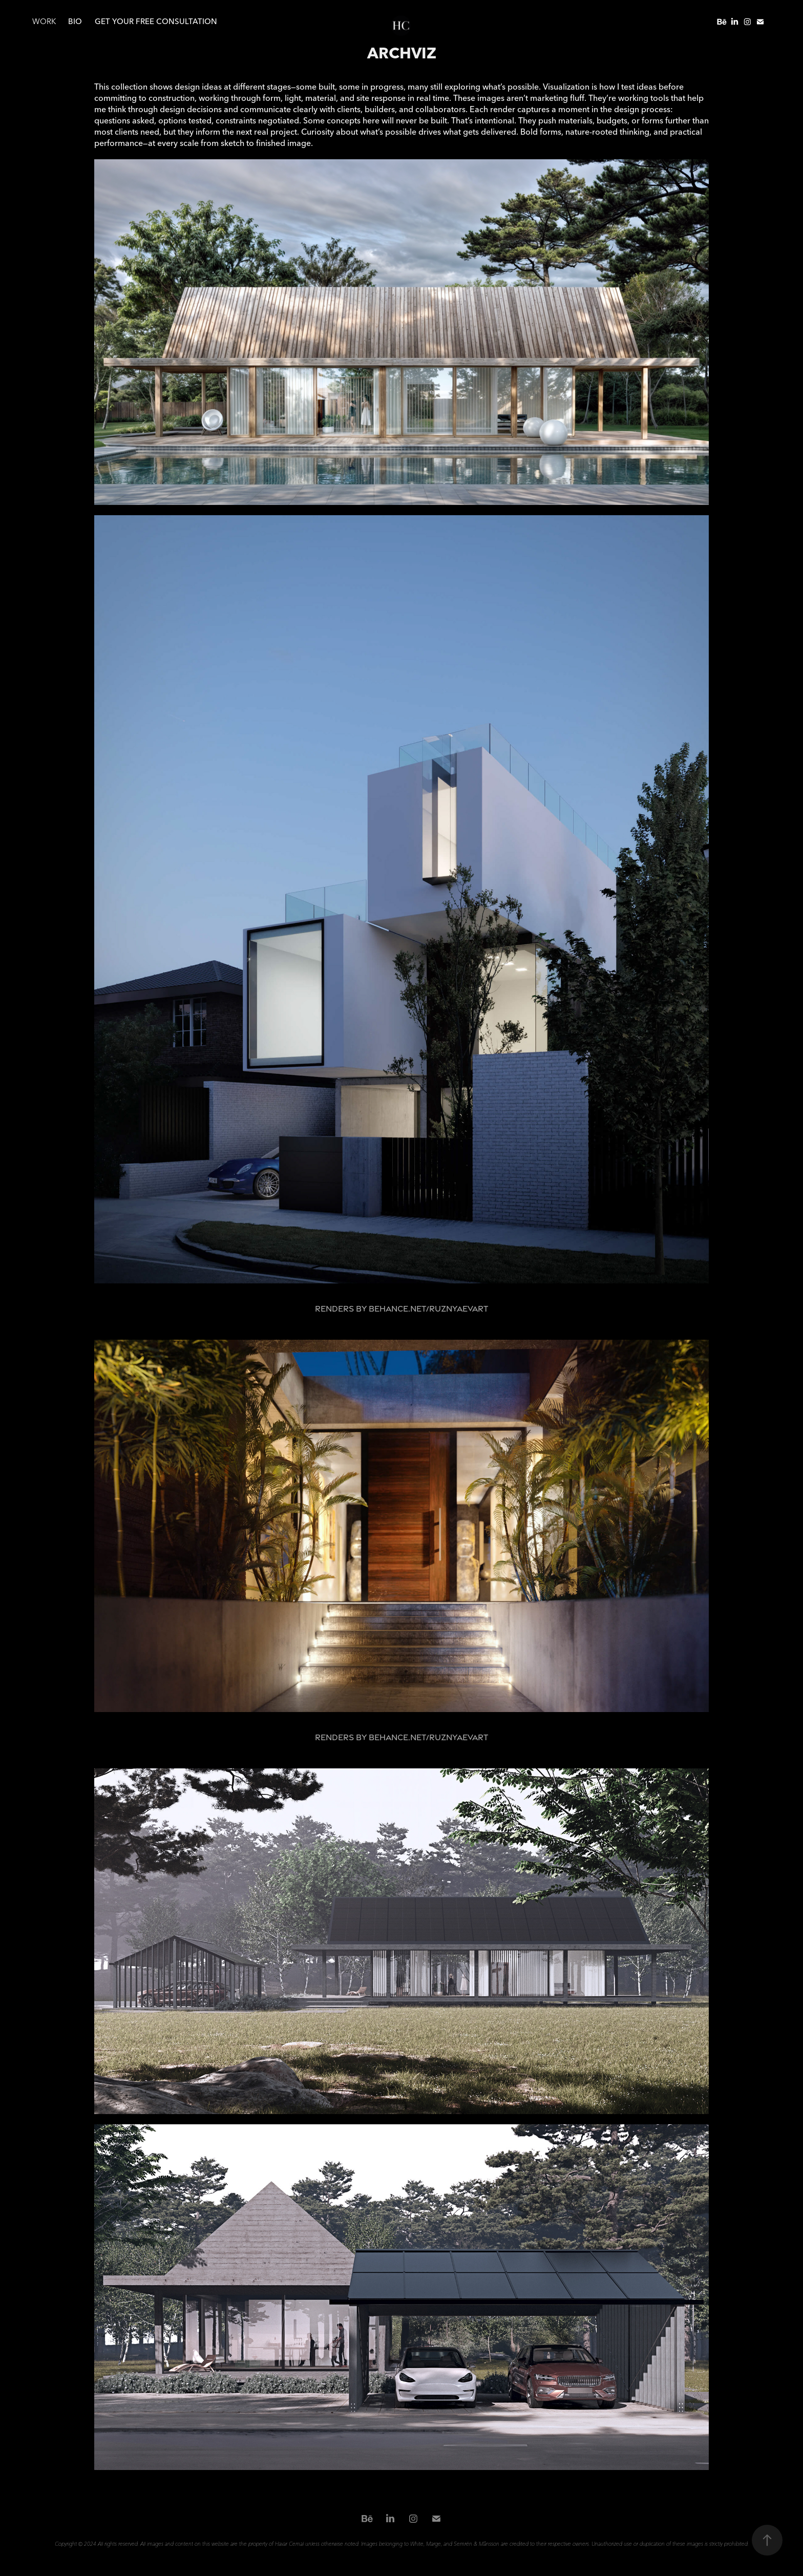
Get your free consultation (156, 21)
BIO (75, 21)
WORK (44, 21)
